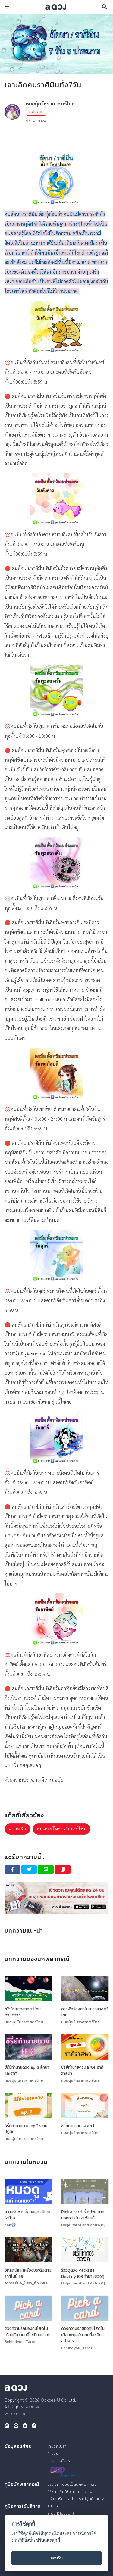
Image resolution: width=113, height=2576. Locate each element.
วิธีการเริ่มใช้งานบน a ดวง (69, 2491)
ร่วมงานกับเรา (59, 2460)
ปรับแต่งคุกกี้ (48, 2540)
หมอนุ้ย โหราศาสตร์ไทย (50, 103)
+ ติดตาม (36, 111)
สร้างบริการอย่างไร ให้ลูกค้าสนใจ (75, 2498)
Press (52, 2453)
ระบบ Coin (56, 2506)
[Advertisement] (56, 138)
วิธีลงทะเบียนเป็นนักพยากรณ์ (72, 2484)
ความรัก (17, 1829)
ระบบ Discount (60, 2513)
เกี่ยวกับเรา (57, 2446)
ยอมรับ (56, 2558)
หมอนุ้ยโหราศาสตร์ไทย (61, 1829)
